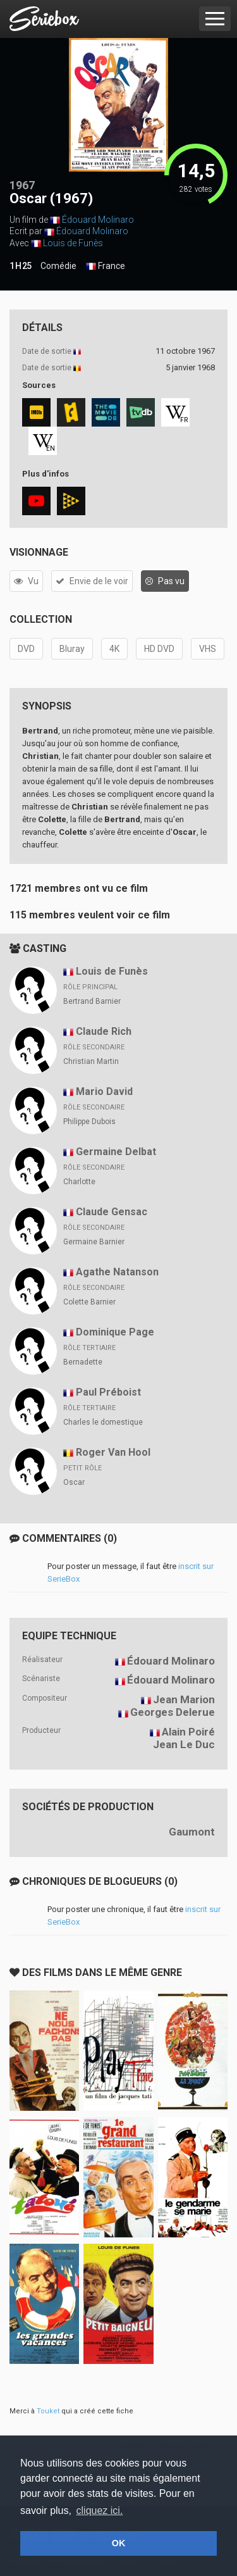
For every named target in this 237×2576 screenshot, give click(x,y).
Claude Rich (103, 1031)
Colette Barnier (89, 1301)
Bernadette (82, 1362)
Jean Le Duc (184, 1744)
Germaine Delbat (116, 1152)
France (105, 266)
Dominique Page (115, 1332)
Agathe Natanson (117, 1272)
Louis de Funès (73, 243)
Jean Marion (184, 1699)
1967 (22, 185)
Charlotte (79, 1181)
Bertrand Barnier (92, 1001)
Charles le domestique (103, 1422)
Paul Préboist (108, 1392)
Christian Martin (91, 1061)
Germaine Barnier (94, 1241)
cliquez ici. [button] (99, 2510)
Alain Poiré (188, 1731)
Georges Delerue (172, 1712)
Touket (48, 2411)
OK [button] (119, 2543)
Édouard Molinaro (98, 220)
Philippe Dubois (89, 1121)
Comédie (58, 266)
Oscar (74, 1482)
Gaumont (192, 1831)
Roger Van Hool (113, 1452)
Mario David (104, 1091)
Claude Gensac (111, 1212)
